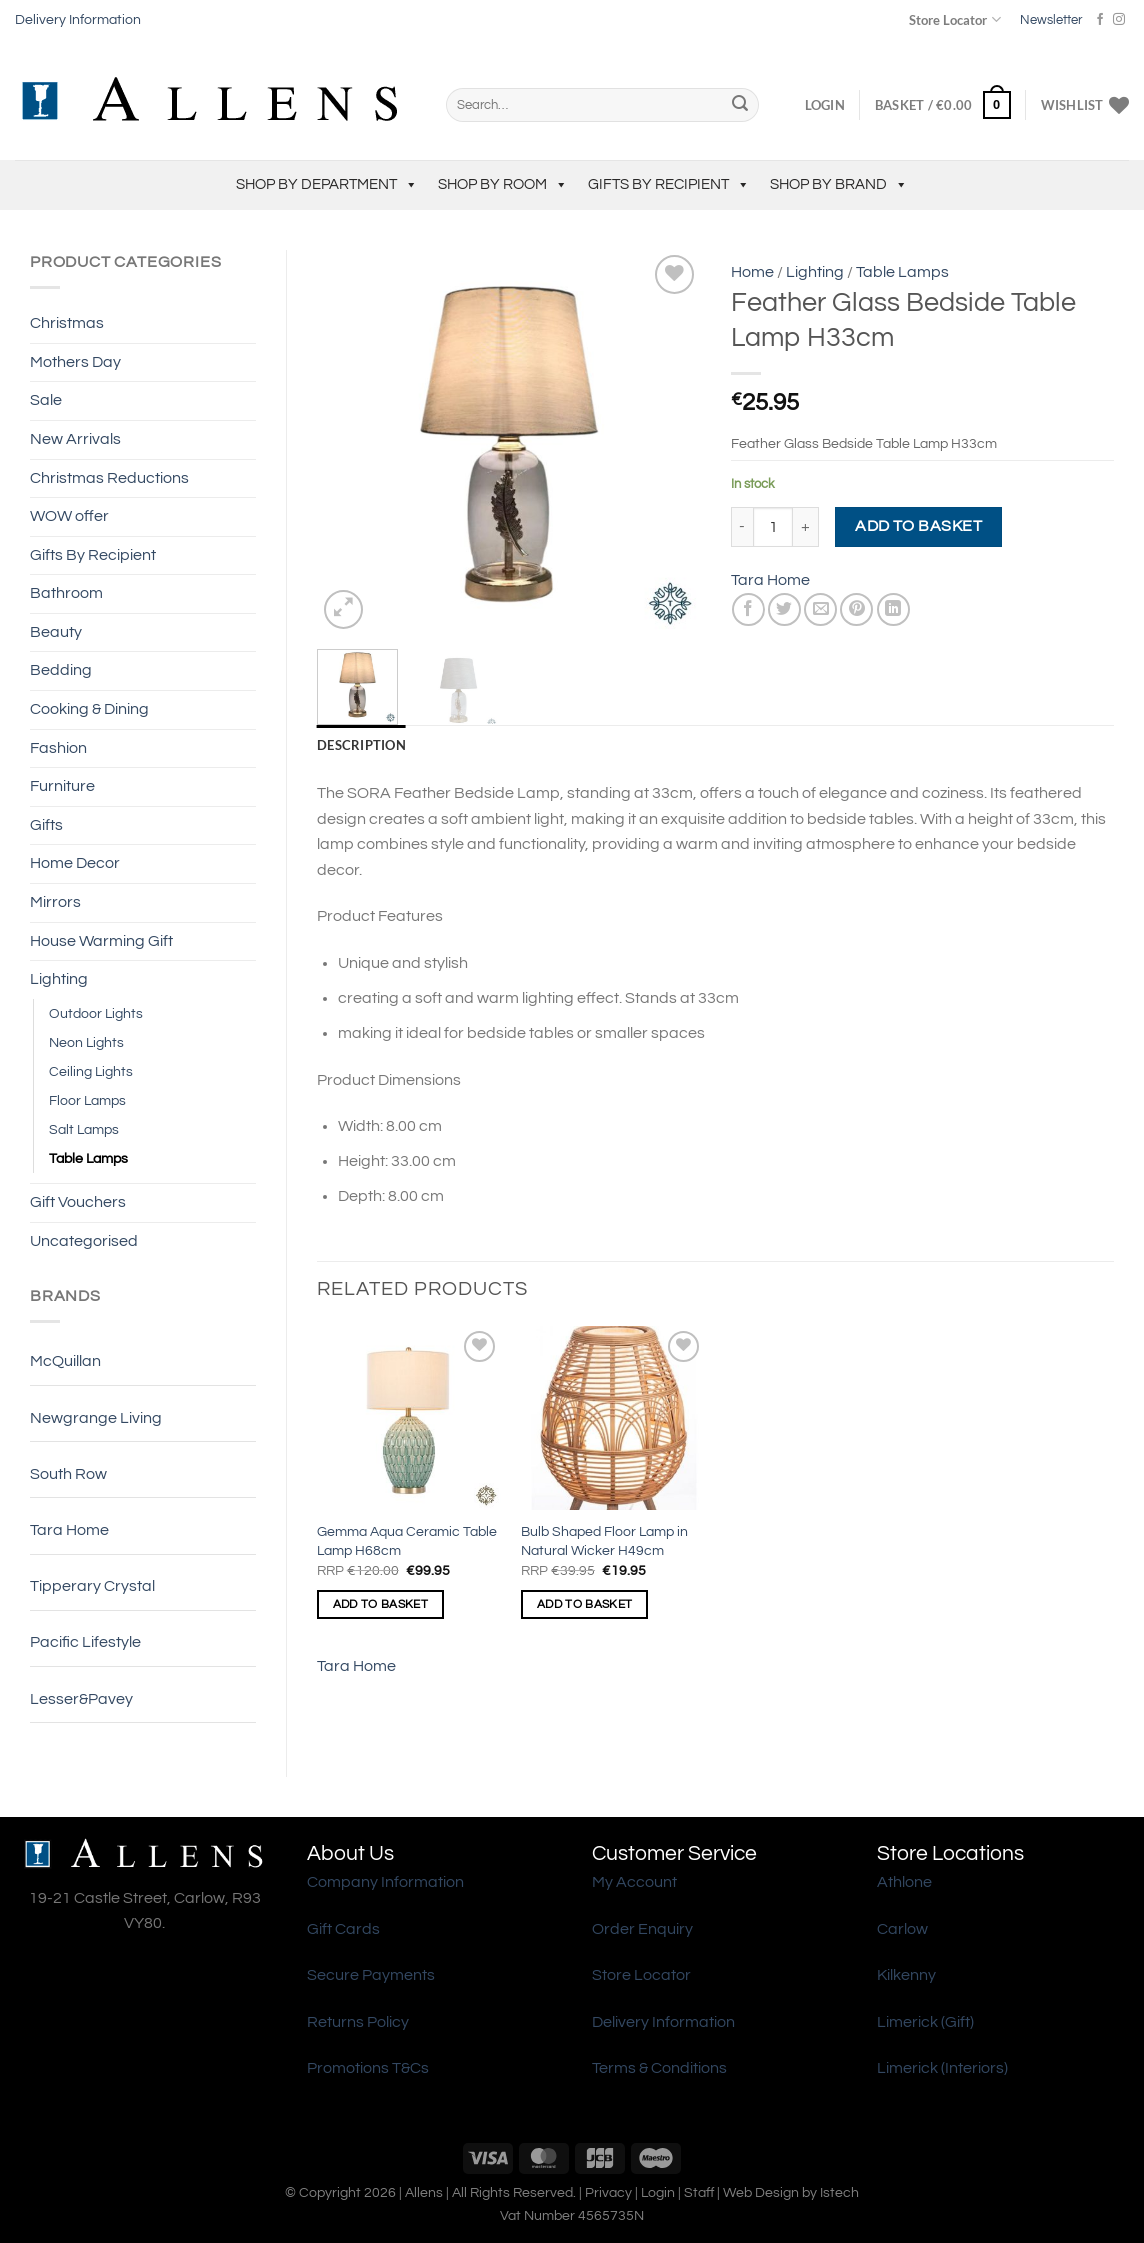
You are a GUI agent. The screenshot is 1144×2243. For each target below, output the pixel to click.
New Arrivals (75, 439)
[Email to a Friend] (820, 609)
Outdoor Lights (96, 1013)
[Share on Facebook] (748, 609)
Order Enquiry (642, 1929)
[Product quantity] (773, 527)
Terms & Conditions (659, 2068)
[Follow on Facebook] (1100, 20)
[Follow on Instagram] (1119, 20)
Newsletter (1051, 20)
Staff (699, 2192)
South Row (68, 1474)
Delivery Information (78, 20)
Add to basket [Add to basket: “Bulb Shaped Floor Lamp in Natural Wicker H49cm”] (585, 1604)
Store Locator (954, 19)
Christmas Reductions (109, 478)
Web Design (761, 2192)
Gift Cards (343, 1929)
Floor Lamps (87, 1100)
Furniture (62, 786)
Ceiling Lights (91, 1071)
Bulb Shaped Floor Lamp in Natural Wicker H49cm (604, 1541)
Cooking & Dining (89, 709)
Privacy (608, 2192)
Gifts (46, 825)
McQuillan (65, 1361)
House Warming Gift (101, 941)
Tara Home (69, 1530)
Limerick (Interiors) (942, 2068)
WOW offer (69, 516)
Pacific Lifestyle (85, 1642)
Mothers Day (75, 362)
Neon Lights (86, 1042)
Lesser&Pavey (81, 1699)
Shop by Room (503, 184)
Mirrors (55, 902)
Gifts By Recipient (669, 184)
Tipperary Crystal (92, 1586)
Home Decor (75, 863)
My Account (634, 1882)
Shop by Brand (839, 184)
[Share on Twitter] (784, 609)
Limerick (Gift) (925, 2022)
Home (752, 272)
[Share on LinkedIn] (893, 609)
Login (658, 2192)
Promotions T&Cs (368, 2068)
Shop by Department (327, 184)
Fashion (58, 748)
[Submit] (740, 105)
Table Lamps (88, 1158)
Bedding (61, 670)
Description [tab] (361, 745)
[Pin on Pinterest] (856, 609)
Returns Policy (358, 2022)
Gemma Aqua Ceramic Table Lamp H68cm (407, 1541)
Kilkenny (906, 1975)
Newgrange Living (96, 1418)
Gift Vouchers (78, 1202)
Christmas (67, 323)
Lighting (59, 979)
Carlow (902, 1929)
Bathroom (66, 593)
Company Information (385, 1882)
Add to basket (918, 526)
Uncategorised (84, 1241)
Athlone (904, 1882)
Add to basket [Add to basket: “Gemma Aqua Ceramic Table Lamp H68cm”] (381, 1604)
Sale (46, 400)
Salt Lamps (84, 1129)
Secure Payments (371, 1975)
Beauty (56, 632)
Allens (424, 2192)
